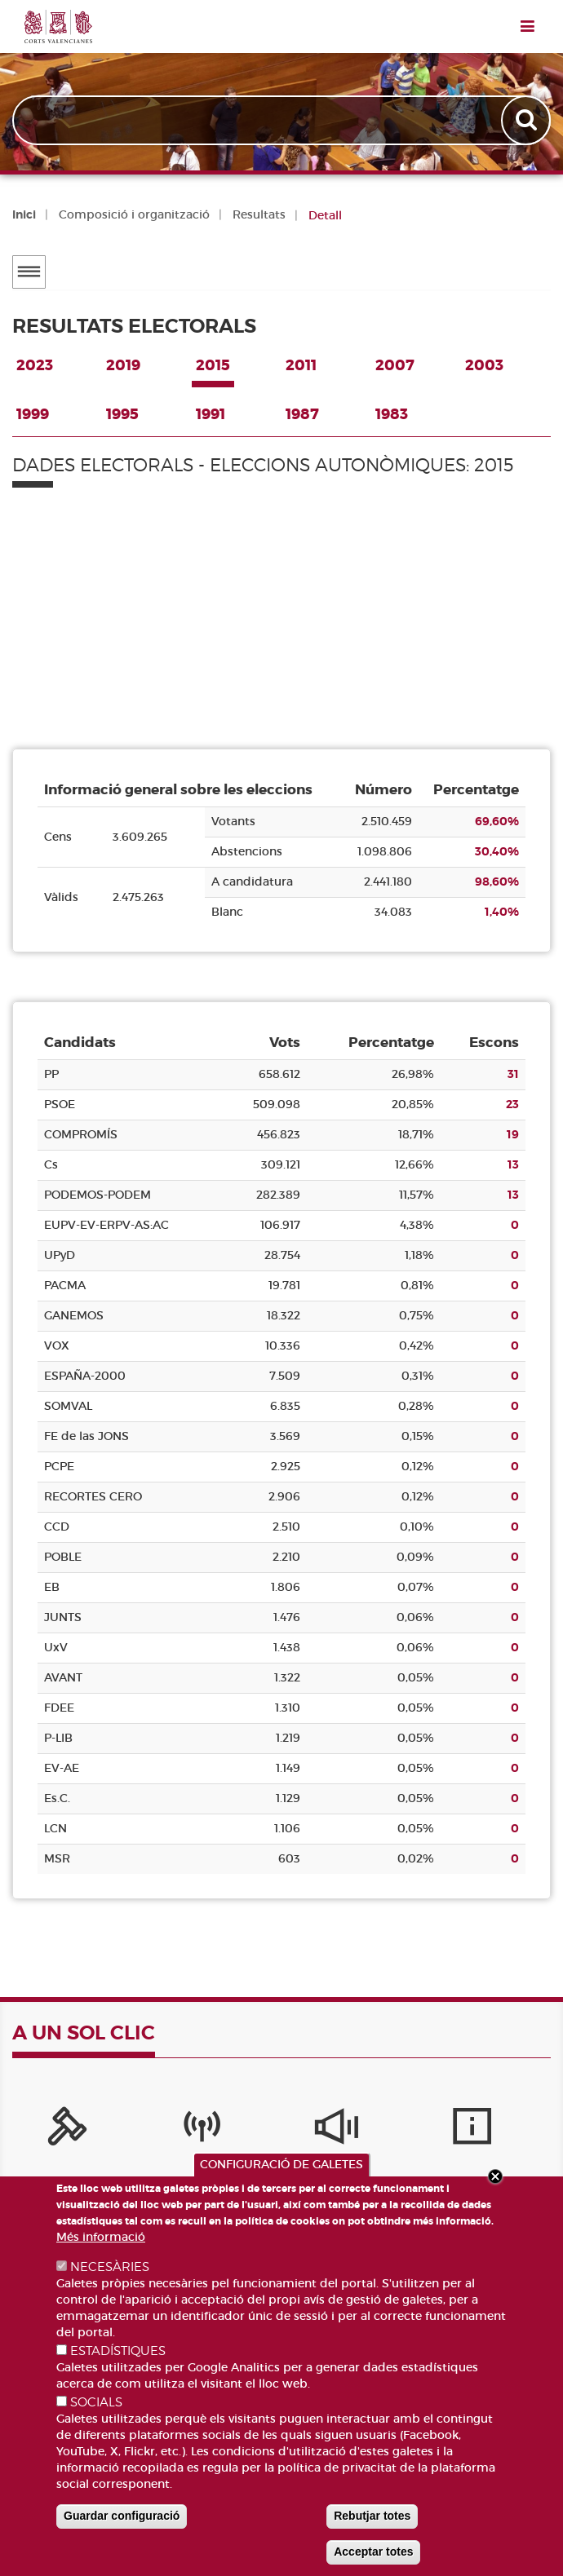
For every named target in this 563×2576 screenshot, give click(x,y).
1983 (391, 414)
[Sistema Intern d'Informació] (282, 2131)
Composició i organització (134, 214)
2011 (301, 365)
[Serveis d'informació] (394, 2131)
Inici (24, 214)
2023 (34, 365)
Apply (527, 120)
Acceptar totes (373, 2551)
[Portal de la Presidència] (56, 2131)
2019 (123, 365)
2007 (394, 365)
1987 (302, 414)
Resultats (259, 214)
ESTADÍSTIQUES (118, 2351)
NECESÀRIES (109, 2267)
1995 (122, 414)
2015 (213, 365)
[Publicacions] (507, 2131)
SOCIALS (96, 2402)
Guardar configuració (122, 2515)
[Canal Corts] (169, 2131)
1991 (210, 414)
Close (495, 2176)
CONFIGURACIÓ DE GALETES (281, 2164)
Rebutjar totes (372, 2515)
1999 (32, 414)
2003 (484, 365)
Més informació (100, 2236)
